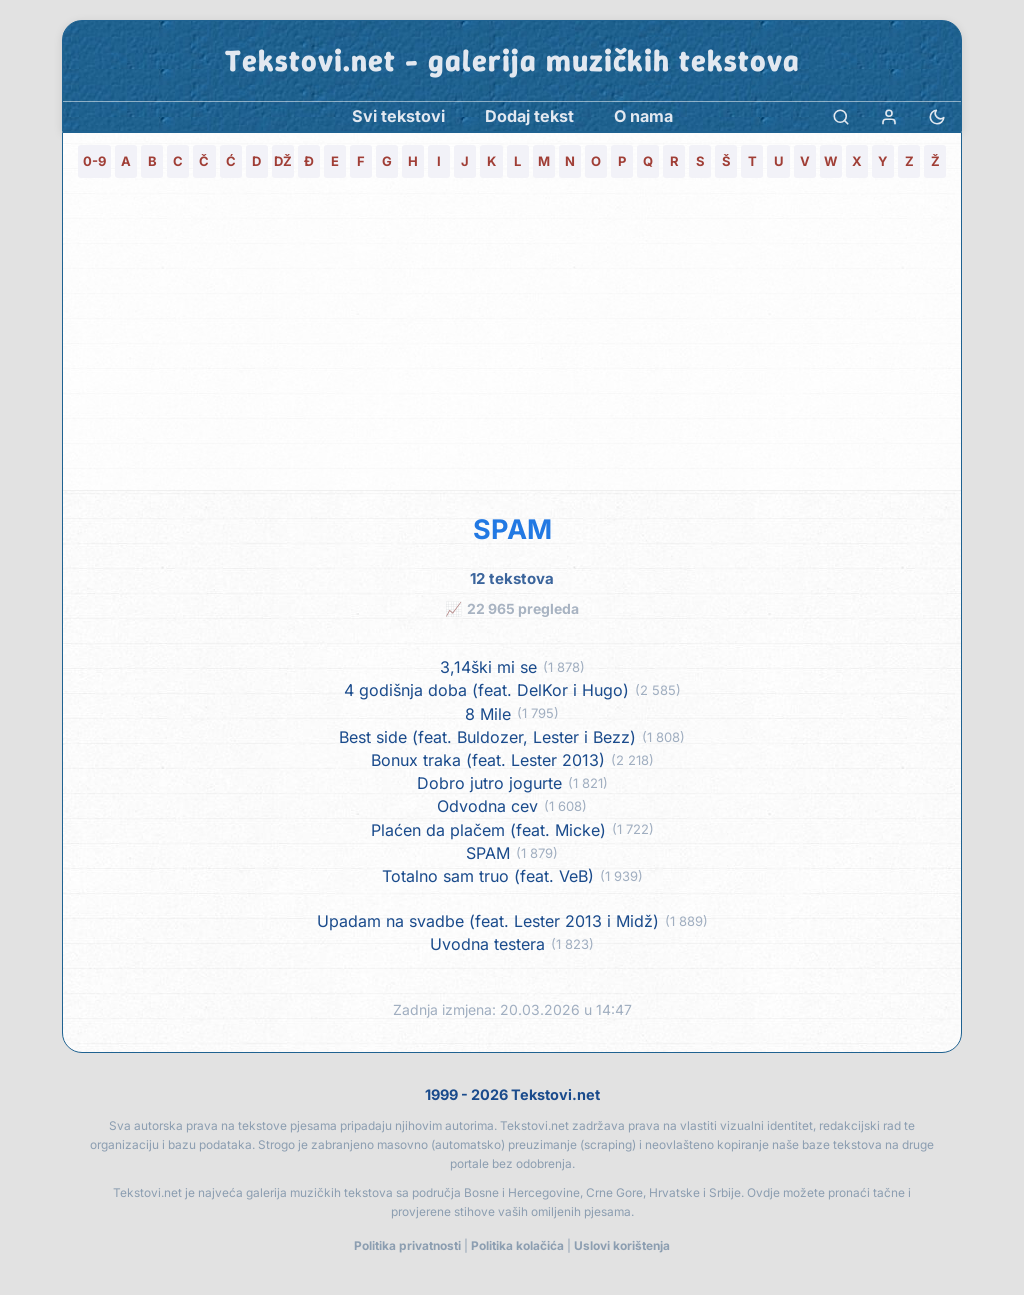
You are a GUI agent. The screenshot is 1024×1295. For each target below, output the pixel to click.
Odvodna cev (487, 806)
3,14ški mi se (488, 667)
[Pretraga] (841, 116)
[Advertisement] (512, 340)
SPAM (488, 853)
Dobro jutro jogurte (489, 783)
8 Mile (488, 714)
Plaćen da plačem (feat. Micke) (488, 830)
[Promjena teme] (937, 116)
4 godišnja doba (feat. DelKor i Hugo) (486, 690)
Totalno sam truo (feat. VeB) (488, 876)
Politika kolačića (517, 1245)
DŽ (283, 161)
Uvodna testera (487, 944)
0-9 (94, 161)
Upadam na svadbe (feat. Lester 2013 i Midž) (488, 921)
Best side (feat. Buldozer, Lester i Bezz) (487, 737)
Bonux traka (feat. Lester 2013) (488, 760)
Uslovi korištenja (622, 1245)
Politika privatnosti (407, 1245)
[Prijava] (889, 116)
